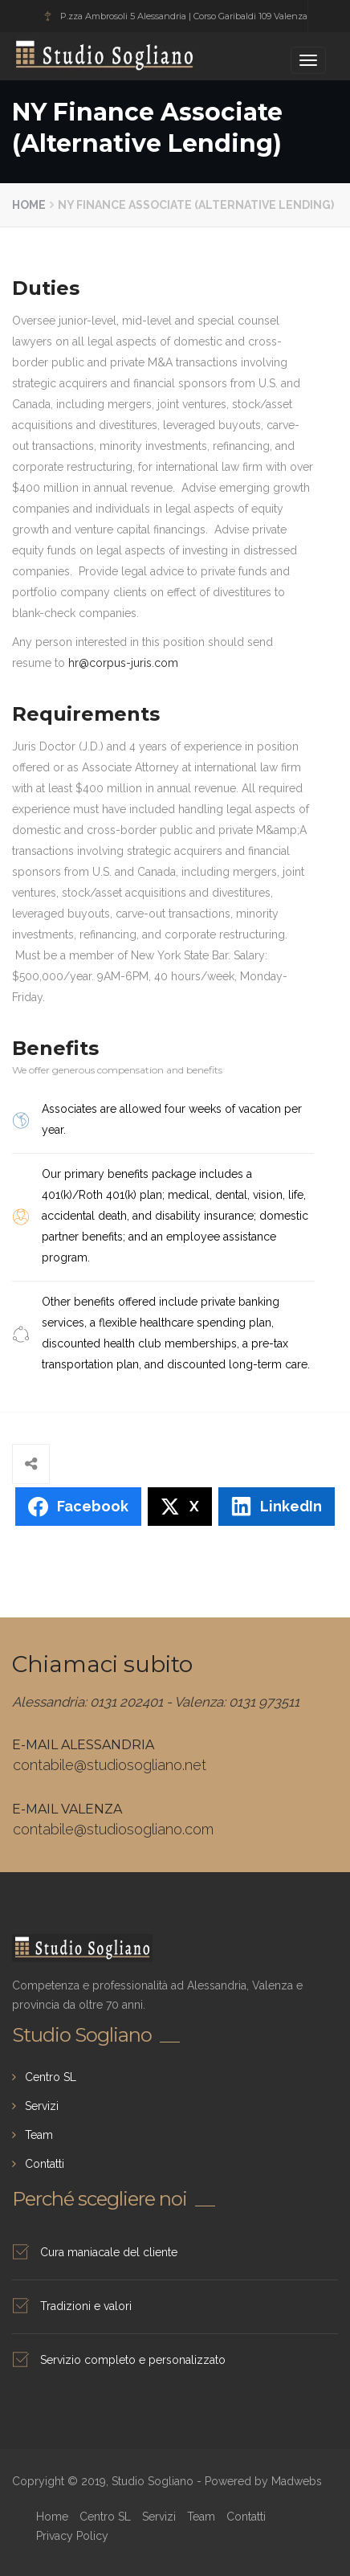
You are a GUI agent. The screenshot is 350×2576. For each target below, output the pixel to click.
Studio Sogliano (65, 54)
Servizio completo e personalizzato (133, 2359)
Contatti (44, 2163)
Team (39, 2134)
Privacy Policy (72, 2535)
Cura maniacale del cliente (108, 2252)
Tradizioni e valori (86, 2306)
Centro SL (50, 2077)
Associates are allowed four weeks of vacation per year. (172, 1119)
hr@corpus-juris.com (123, 662)
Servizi (42, 2106)
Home (29, 204)
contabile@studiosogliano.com (113, 1829)
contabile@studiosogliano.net (109, 1764)
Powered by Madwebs (263, 2481)
